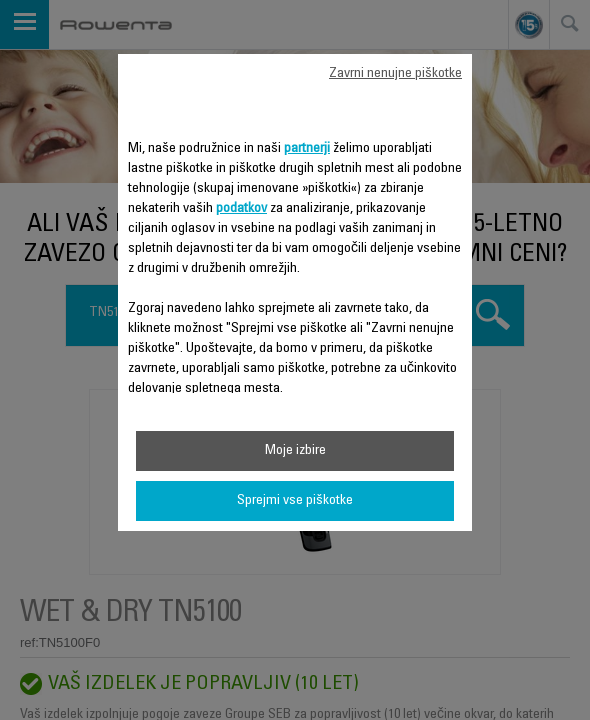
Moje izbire (295, 451)
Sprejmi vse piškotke (295, 501)
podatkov (241, 209)
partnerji (307, 149)
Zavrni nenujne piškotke (395, 74)
